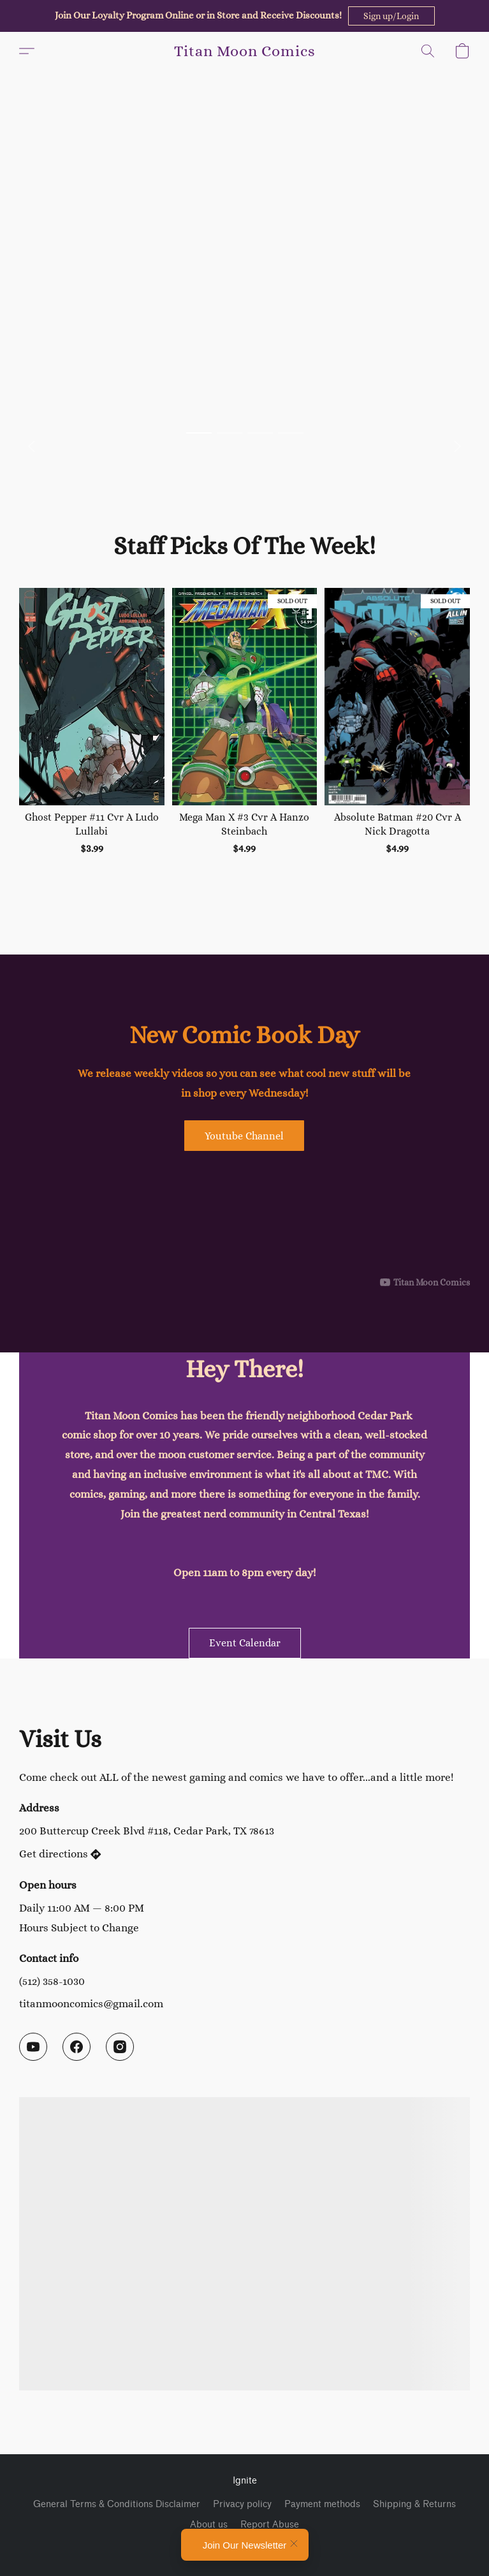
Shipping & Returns (414, 2504)
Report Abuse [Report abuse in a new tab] (269, 2524)
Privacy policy (242, 2504)
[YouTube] (33, 2047)
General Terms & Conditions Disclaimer (116, 2504)
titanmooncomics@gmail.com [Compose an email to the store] (91, 2003)
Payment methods (322, 2504)
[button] (391, 16)
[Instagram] (120, 2047)
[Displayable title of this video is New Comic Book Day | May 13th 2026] (244, 1223)
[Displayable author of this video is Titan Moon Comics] (425, 1282)
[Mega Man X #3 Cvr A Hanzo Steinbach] (244, 729)
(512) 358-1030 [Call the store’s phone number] (52, 1981)
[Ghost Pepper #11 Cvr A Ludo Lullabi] (91, 729)
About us (209, 2524)
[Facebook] (76, 2047)
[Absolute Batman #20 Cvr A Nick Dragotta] (397, 729)
